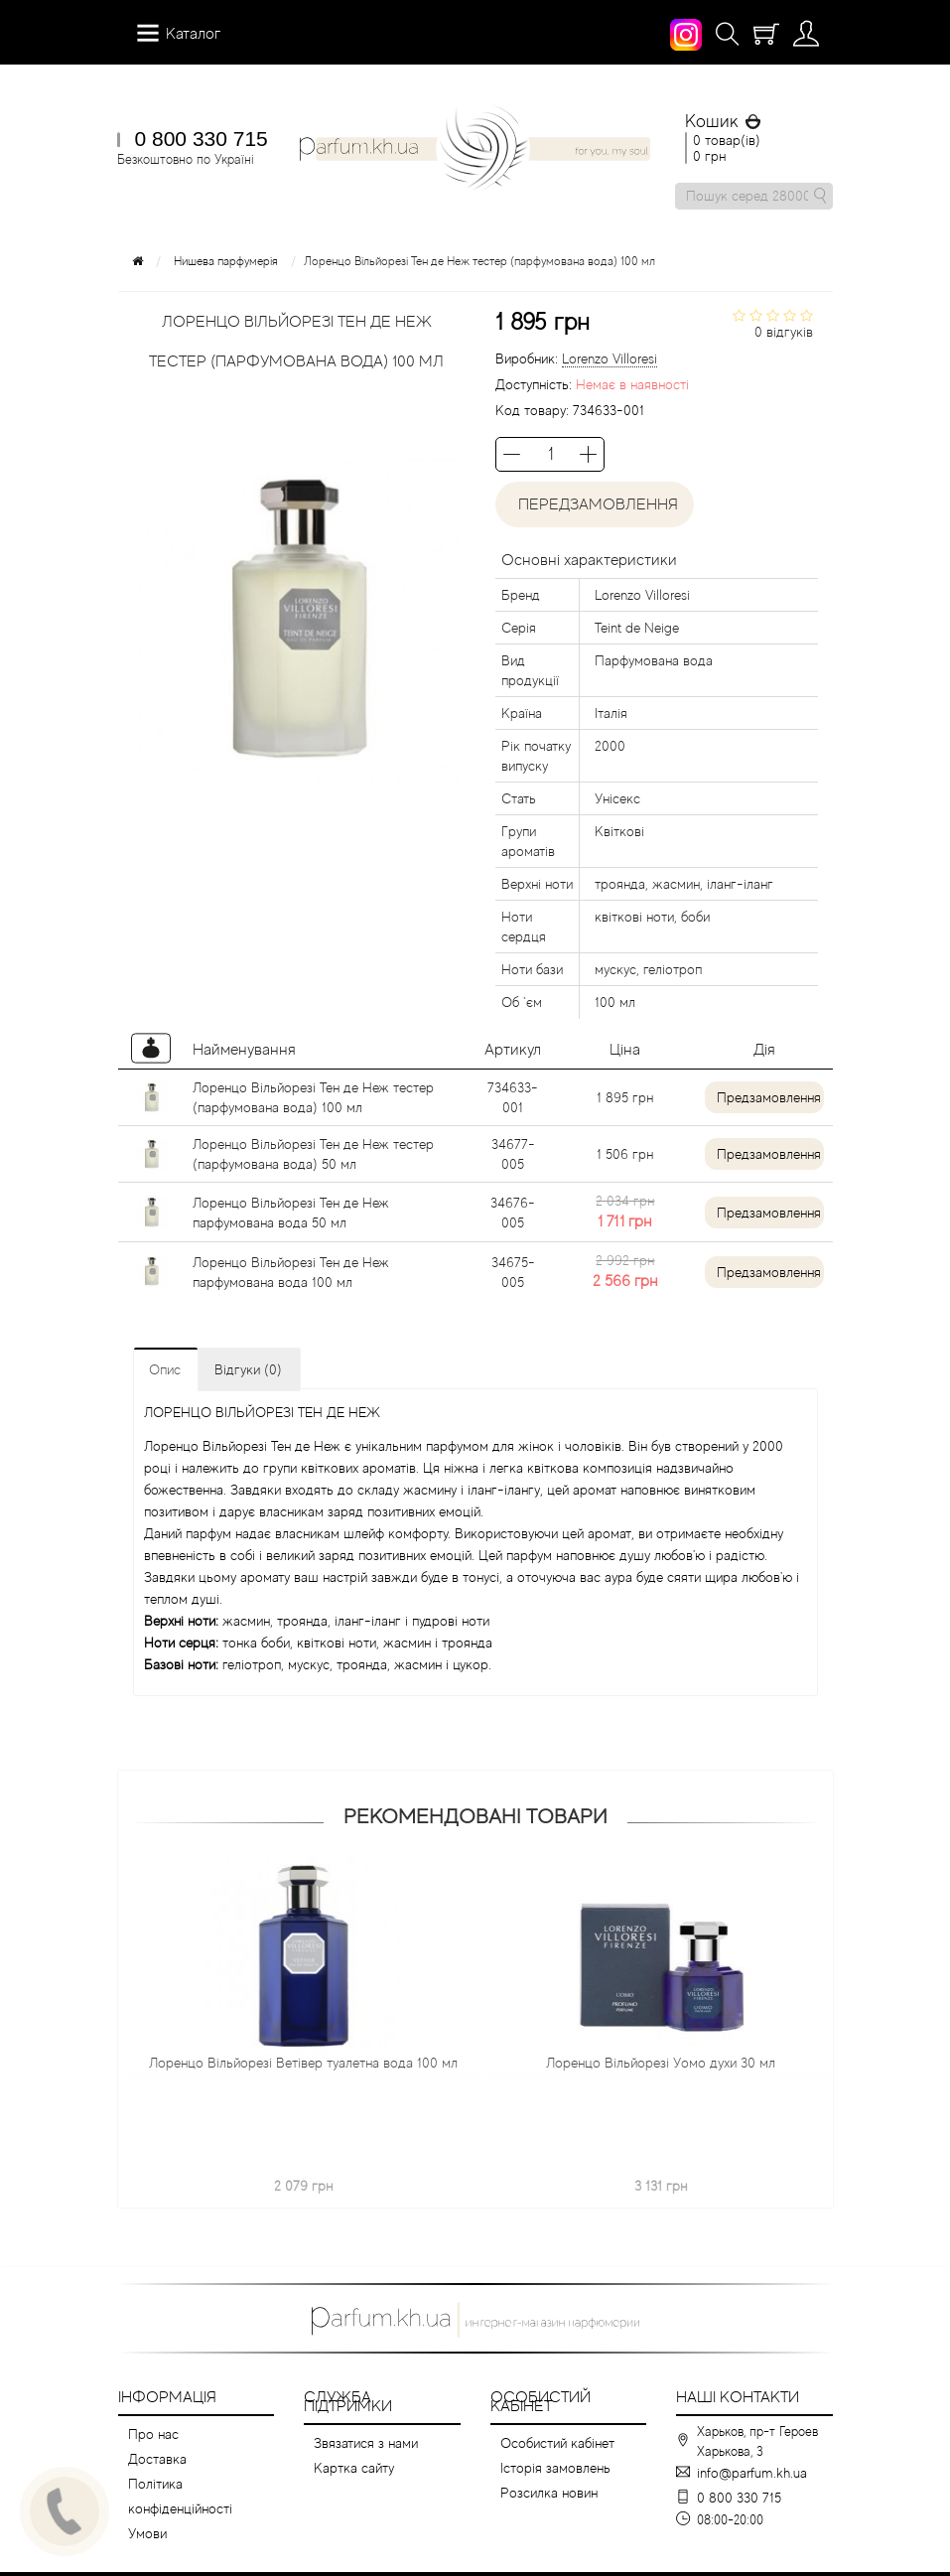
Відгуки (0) (248, 1369)
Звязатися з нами (366, 2443)
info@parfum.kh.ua (752, 2473)
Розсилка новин (549, 2493)
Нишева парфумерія (226, 261)
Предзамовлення (769, 1097)
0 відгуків (783, 332)
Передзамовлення (594, 504)
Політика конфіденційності (180, 2496)
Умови (147, 2533)
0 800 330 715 (201, 138)
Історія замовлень (555, 2468)
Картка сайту (354, 2468)
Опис (165, 1369)
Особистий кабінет (557, 2443)
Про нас (153, 2434)
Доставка (157, 2459)
